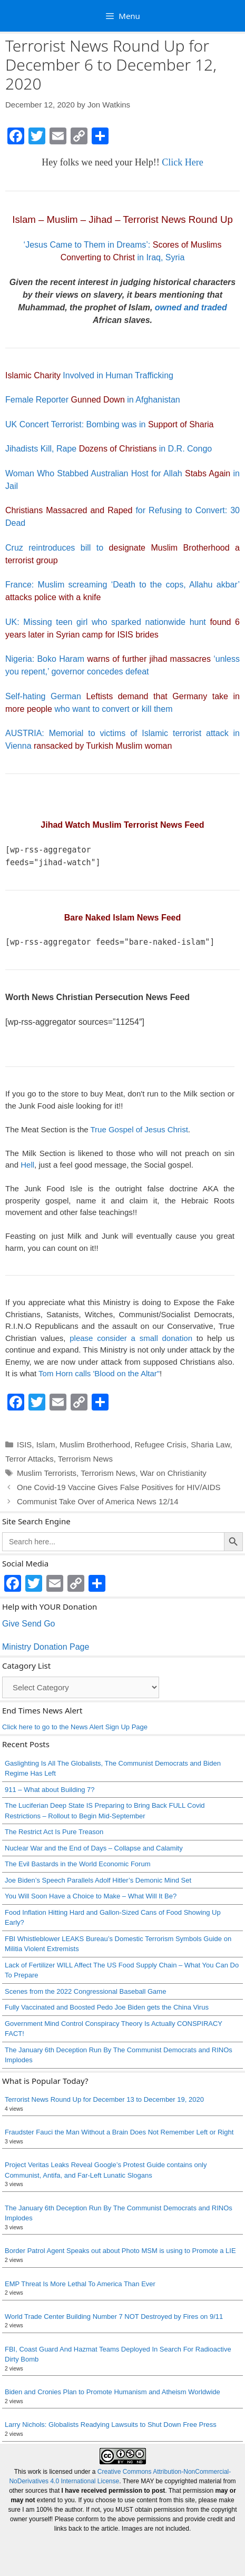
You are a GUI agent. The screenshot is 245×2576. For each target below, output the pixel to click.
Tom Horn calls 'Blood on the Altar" (99, 1373)
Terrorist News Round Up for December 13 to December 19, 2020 (104, 2099)
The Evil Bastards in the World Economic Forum (77, 1864)
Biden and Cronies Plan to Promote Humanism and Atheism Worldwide (112, 2392)
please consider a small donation (131, 1338)
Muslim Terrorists (46, 1472)
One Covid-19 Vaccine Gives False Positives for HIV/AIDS (119, 1487)
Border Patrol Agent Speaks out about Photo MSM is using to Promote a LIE (120, 2251)
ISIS (24, 1444)
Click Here (182, 162)
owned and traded (191, 307)
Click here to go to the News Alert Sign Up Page (75, 1727)
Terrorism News (85, 1458)
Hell (27, 1164)
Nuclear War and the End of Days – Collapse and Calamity (94, 1848)
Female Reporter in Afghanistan (92, 399)
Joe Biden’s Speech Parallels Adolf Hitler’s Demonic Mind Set (98, 1880)
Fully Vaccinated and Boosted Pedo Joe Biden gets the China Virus (107, 2007)
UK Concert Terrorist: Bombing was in (109, 424)
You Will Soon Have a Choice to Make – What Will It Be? (91, 1896)
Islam (45, 1444)
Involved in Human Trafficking (89, 375)
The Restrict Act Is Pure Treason (54, 1832)
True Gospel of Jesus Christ (139, 1129)
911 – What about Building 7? (50, 1790)
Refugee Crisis (160, 1444)
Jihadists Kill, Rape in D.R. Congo (108, 448)
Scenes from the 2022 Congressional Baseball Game (85, 1991)
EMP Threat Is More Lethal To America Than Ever (80, 2284)
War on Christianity (173, 1472)
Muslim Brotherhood (95, 1444)
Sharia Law (210, 1444)
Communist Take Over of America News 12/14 (98, 1501)
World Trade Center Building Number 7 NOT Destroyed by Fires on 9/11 (114, 2316)
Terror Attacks (29, 1458)
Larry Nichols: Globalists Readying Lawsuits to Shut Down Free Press (111, 2424)
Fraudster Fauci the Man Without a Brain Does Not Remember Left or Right (119, 2132)
